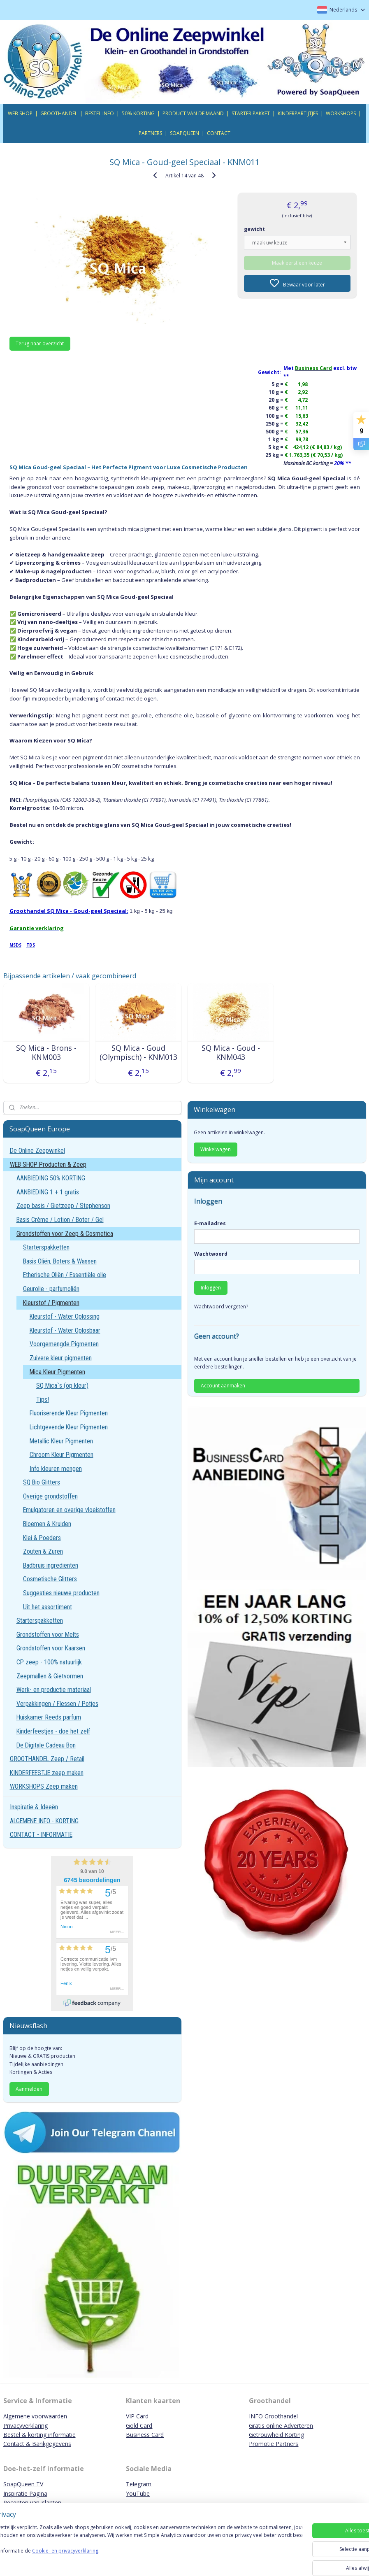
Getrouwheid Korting (276, 2435)
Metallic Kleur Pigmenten (61, 1441)
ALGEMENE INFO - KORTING (44, 1821)
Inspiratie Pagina (25, 2493)
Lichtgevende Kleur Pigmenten (69, 1427)
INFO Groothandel (273, 2416)
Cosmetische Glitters (50, 1579)
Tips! (42, 1399)
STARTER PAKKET (251, 113)
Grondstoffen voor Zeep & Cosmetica (64, 1234)
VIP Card (137, 2416)
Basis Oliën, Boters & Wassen (60, 1261)
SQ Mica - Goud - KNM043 (231, 1052)
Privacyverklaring (25, 2425)
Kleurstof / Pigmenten (51, 1303)
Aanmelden (29, 2088)
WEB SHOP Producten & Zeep (48, 1164)
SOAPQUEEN (184, 133)
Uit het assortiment (47, 1607)
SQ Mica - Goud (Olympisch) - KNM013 (138, 1052)
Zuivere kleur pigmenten (61, 1358)
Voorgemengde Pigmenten (64, 1344)
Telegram (138, 2484)
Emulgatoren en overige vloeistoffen (69, 1510)
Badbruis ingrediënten (50, 1565)
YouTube (138, 2493)
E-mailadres (210, 1223)
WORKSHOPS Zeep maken (44, 1786)
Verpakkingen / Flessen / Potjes (57, 1704)
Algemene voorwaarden (35, 2416)
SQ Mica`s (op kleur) (62, 1385)
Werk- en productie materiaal (53, 1690)
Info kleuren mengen (56, 1469)
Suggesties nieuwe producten (61, 1593)
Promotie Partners (273, 2444)
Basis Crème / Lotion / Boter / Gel (60, 1220)
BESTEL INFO (99, 113)
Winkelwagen (215, 1149)
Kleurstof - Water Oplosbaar (65, 1330)
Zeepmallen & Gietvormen (49, 1676)
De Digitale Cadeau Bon (46, 1745)
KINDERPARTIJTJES (298, 113)
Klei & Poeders (42, 1538)
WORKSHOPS (341, 113)
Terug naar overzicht (40, 343)
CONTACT (218, 133)
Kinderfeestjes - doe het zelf (53, 1731)
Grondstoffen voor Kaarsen (50, 1648)
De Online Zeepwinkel (37, 1150)
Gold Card (139, 2425)
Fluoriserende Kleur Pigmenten (69, 1413)
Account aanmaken (223, 1385)
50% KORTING (138, 113)
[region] (130, 2547)
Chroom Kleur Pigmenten (61, 1455)
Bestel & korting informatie (39, 2435)
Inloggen (211, 1287)
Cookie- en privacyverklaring (117, 2562)
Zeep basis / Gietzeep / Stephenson (63, 1206)
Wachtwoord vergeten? (221, 1306)
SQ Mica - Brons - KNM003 (46, 1052)
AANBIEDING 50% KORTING (50, 1178)
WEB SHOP (20, 113)
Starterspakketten (46, 1247)
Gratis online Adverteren (281, 2425)
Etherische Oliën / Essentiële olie (64, 1275)
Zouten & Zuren (43, 1551)
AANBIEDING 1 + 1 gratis (47, 1192)
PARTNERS (150, 133)
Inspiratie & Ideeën (34, 1807)
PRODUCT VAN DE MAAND (193, 113)
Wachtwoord (210, 1253)
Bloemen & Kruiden (47, 1524)
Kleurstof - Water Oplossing (65, 1316)
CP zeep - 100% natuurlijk (49, 1662)
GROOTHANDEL (58, 113)
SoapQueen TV (23, 2484)
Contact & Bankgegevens (37, 2444)
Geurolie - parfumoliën (51, 1289)
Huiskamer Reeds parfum (48, 1717)
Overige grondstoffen (50, 1496)
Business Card (145, 2435)
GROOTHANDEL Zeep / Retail (47, 1759)
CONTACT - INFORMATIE (41, 1834)
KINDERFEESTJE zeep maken (47, 1773)
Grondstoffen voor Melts (47, 1634)
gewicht (254, 229)
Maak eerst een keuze (297, 262)
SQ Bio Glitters (41, 1482)
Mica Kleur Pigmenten (57, 1372)
